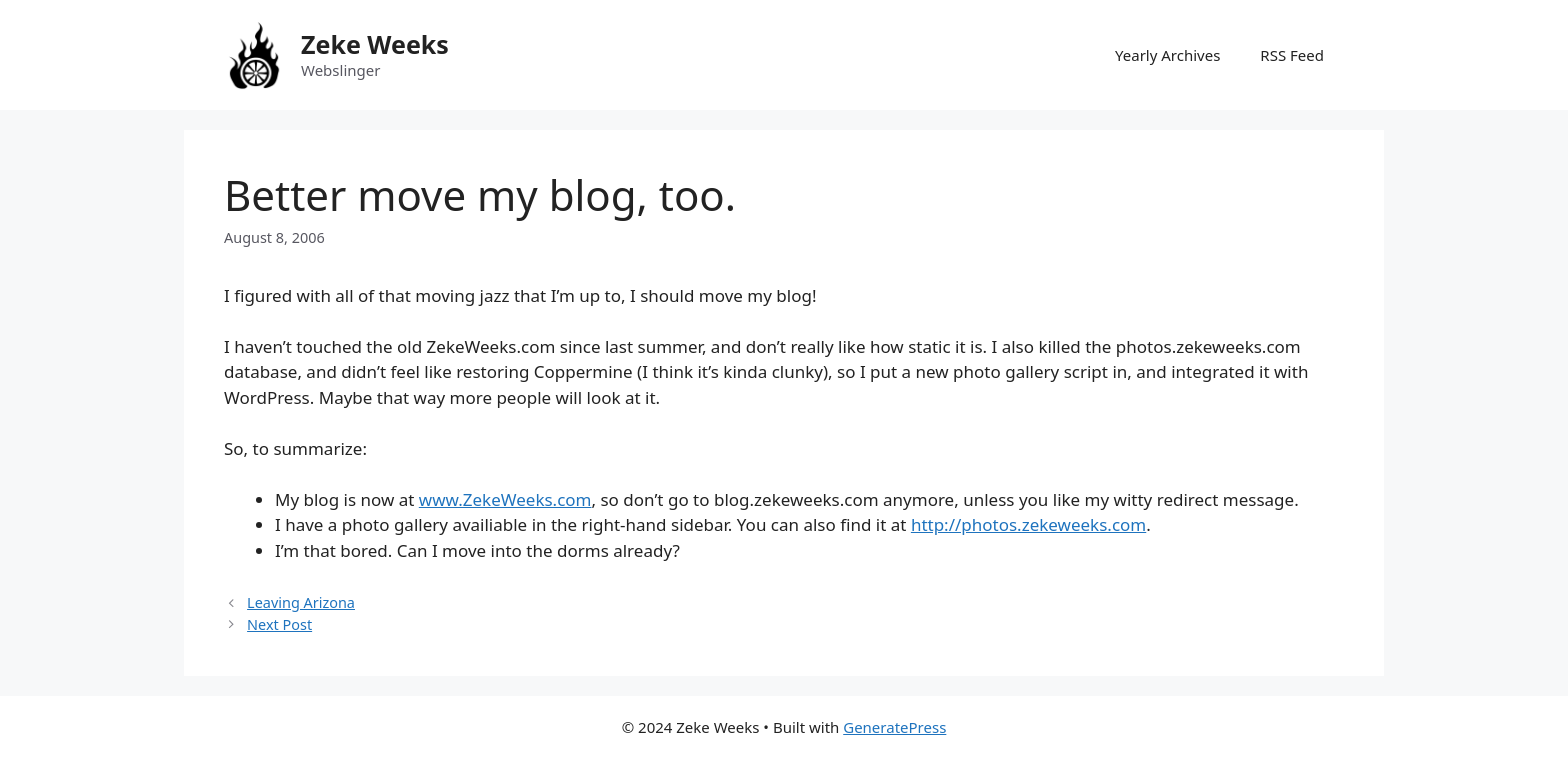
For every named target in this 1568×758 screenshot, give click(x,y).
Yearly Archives (1167, 55)
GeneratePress (894, 727)
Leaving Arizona (301, 602)
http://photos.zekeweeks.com (1028, 524)
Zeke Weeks (375, 44)
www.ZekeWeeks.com (505, 499)
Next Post (279, 624)
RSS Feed (1292, 55)
